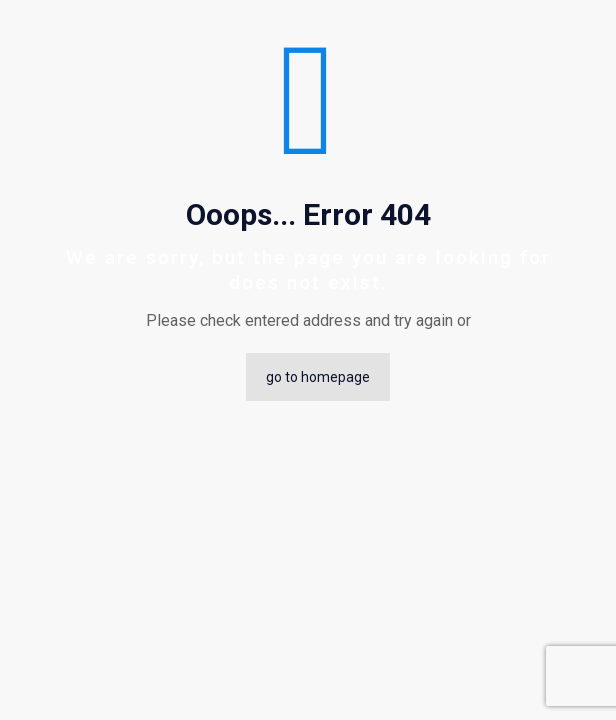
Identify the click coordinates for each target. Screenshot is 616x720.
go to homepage (318, 377)
